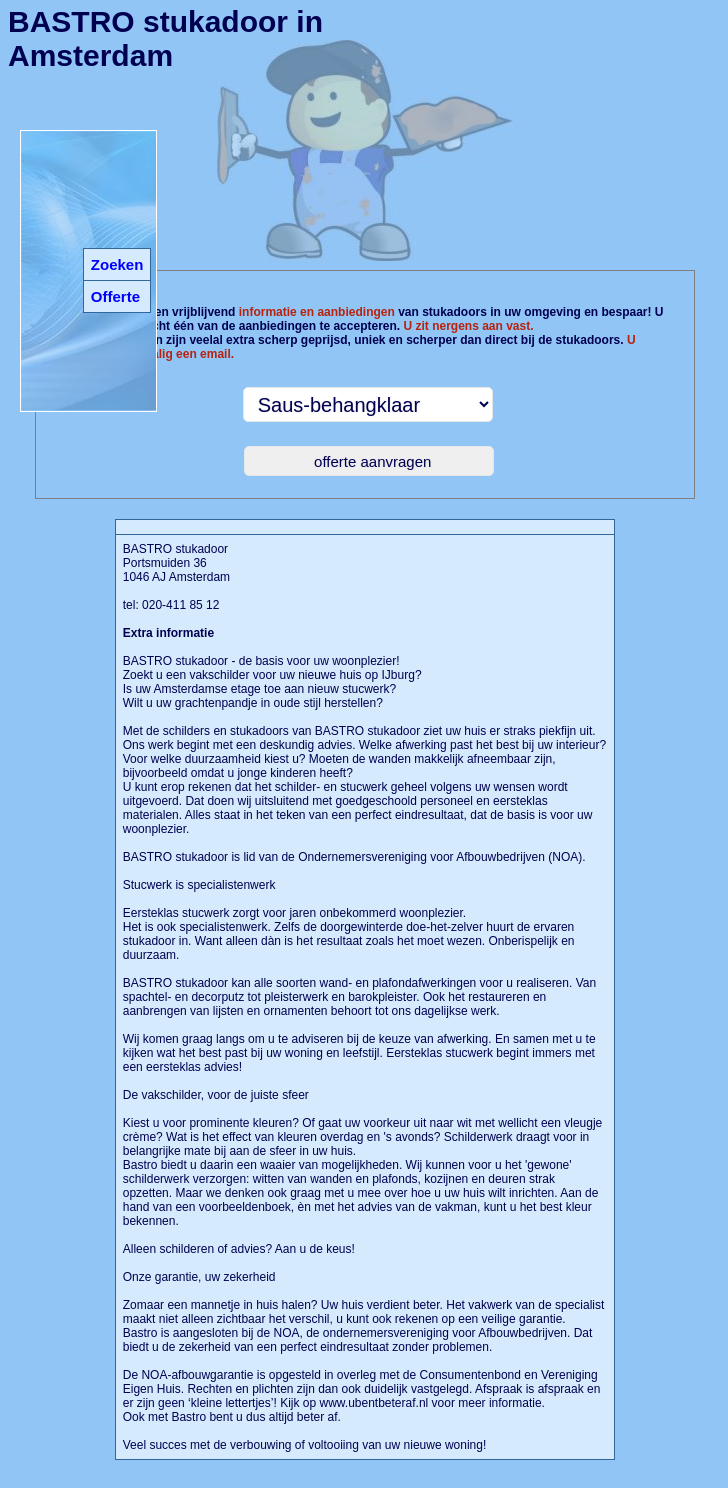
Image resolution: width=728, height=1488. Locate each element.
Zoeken (117, 264)
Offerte (115, 296)
